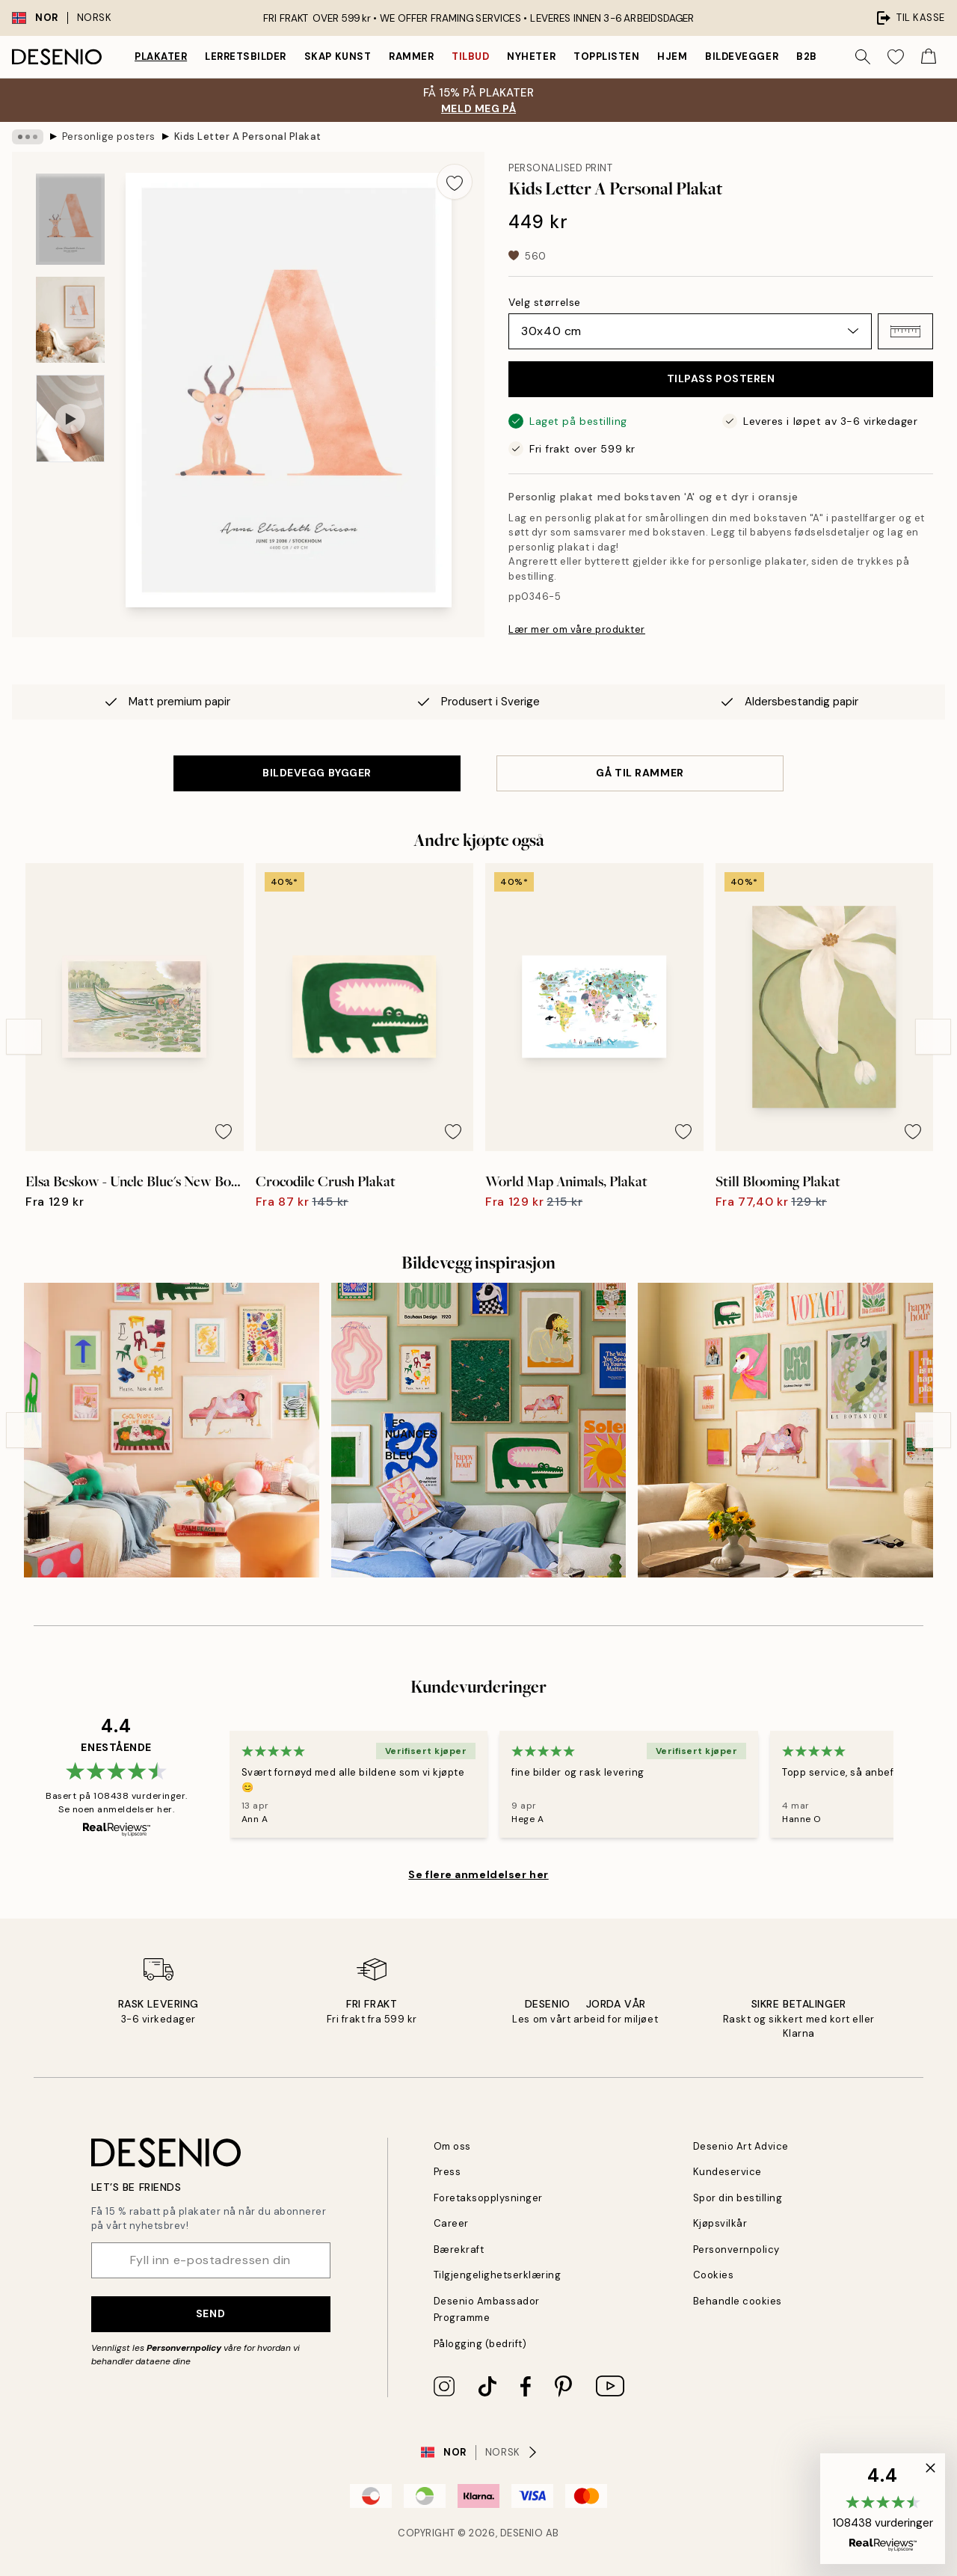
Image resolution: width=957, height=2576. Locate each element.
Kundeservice (725, 2171)
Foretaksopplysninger (484, 2198)
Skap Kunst (346, 56)
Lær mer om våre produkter (572, 614)
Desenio (522, 2533)
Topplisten (616, 56)
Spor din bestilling (735, 2198)
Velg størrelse (543, 302)
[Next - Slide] (933, 1025)
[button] (905, 331)
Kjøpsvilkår (719, 2223)
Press (447, 2171)
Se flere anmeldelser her (478, 1862)
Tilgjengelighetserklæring (492, 2275)
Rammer (420, 56)
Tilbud (480, 56)
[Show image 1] (70, 220)
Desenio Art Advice (737, 2146)
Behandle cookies (734, 2301)
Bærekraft (457, 2249)
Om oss (452, 2146)
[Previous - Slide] (24, 1025)
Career (450, 2223)
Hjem (681, 56)
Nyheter (542, 56)
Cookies (712, 2275)
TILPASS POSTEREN (720, 378)
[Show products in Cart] (928, 57)
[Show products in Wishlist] (895, 57)
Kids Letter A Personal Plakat (231, 136)
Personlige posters (100, 136)
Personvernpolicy (181, 2348)
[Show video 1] (70, 418)
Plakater (162, 56)
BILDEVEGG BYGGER (317, 761)
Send (210, 2313)
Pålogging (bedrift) (477, 2343)
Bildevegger (750, 56)
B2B (817, 56)
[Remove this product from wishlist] (455, 182)
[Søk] (862, 57)
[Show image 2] (70, 320)
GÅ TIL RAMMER (640, 761)
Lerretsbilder (251, 56)
